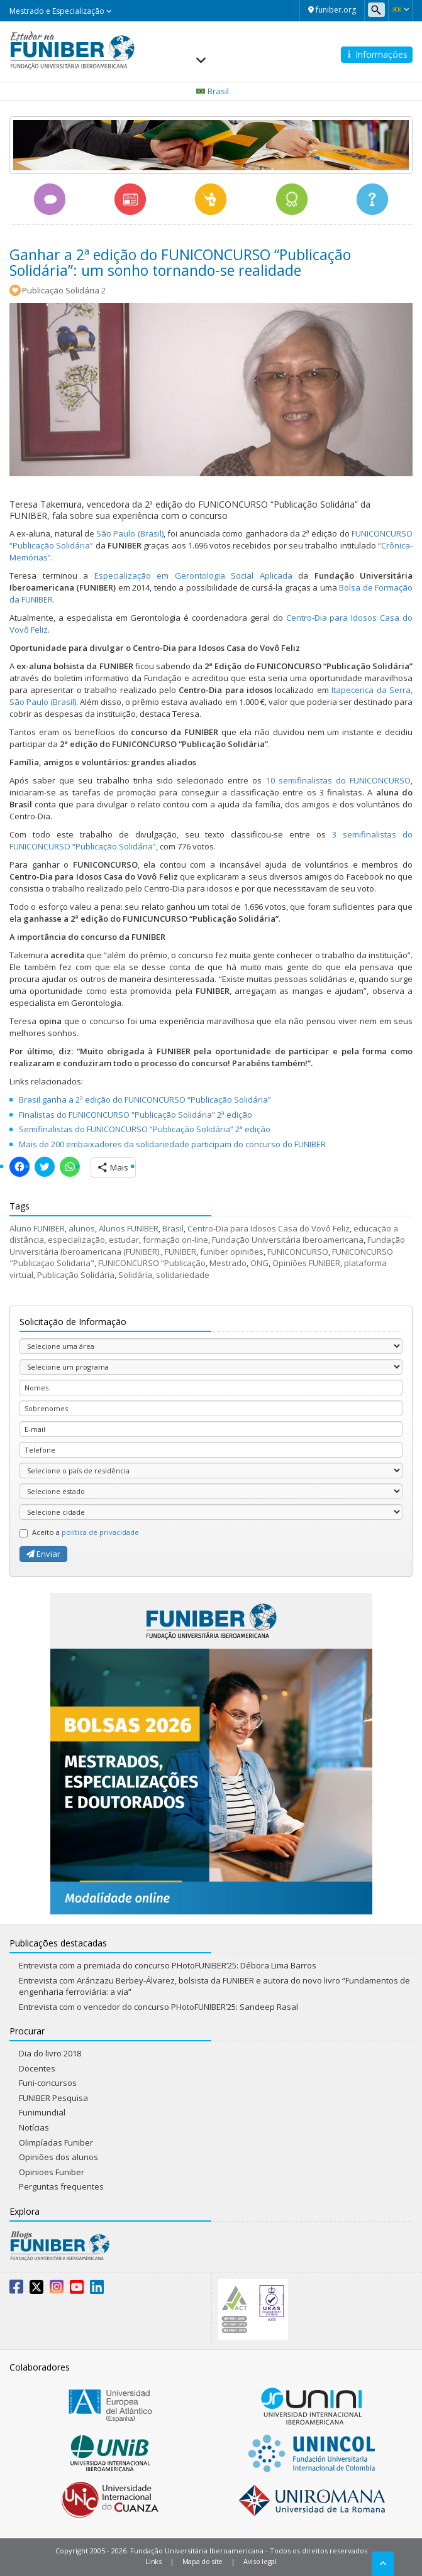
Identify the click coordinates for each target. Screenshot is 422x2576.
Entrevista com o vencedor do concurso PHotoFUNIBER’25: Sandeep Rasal (158, 2006)
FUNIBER (180, 1251)
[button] (400, 9)
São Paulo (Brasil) (130, 533)
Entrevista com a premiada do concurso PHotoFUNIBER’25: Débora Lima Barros (167, 1965)
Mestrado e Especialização (60, 11)
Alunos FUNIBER (128, 1228)
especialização (76, 1239)
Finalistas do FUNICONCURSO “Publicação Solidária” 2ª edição (135, 1114)
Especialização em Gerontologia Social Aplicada (193, 575)
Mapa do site (202, 2561)
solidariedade (182, 1274)
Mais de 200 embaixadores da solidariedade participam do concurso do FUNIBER (172, 1144)
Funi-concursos (48, 2082)
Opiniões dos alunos (58, 2157)
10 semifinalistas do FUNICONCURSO (338, 780)
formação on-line (175, 1239)
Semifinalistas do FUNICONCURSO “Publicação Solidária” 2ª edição (144, 1129)
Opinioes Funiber (51, 2172)
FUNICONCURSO (297, 1251)
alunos (82, 1228)
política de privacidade (100, 1532)
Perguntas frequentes (61, 2186)
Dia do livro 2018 (50, 2053)
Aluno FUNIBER (37, 1228)
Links (153, 2561)
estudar (124, 1239)
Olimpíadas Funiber (56, 2142)
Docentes (37, 2068)
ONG (259, 1263)
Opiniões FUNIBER (306, 1263)
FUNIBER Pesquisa (53, 2098)
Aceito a (79, 1532)
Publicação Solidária (75, 1274)
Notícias (34, 2127)
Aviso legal (260, 2561)
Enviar (43, 1553)
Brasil (173, 1228)
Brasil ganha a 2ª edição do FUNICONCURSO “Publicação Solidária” (145, 1099)
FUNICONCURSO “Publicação (152, 1263)
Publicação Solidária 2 (64, 290)
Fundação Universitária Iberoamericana (288, 1239)
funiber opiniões (232, 1251)
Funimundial (42, 2112)
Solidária (135, 1274)
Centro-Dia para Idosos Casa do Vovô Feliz (268, 1228)
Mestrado (228, 1263)
